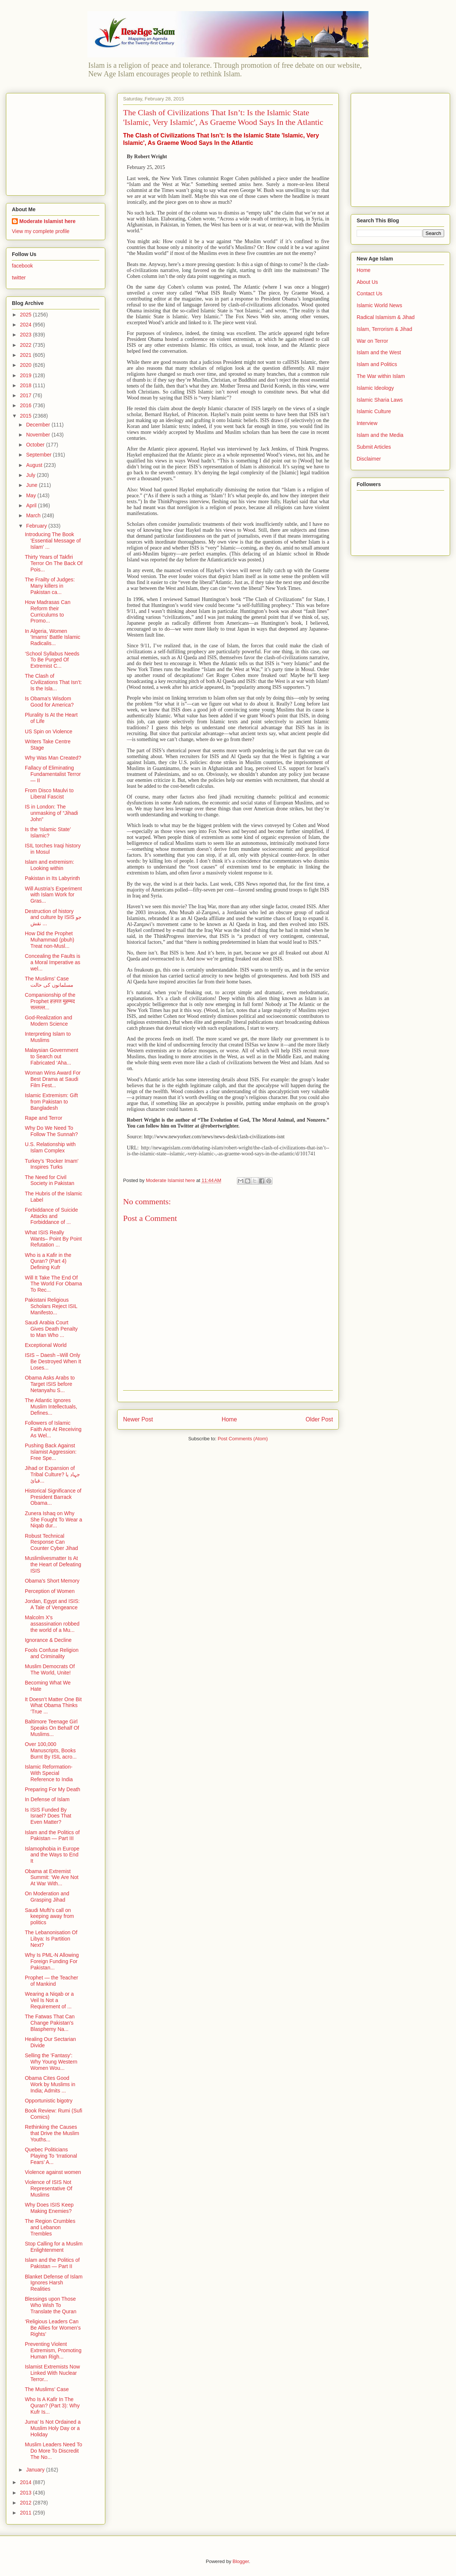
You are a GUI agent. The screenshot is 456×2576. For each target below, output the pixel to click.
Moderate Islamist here (47, 221)
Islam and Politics (377, 364)
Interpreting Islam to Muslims (48, 1037)
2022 (26, 345)
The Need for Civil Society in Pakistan (49, 1180)
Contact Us (369, 293)
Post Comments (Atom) (243, 1438)
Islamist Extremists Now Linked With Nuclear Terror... (52, 2373)
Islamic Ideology (375, 388)
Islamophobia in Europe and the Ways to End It (52, 1855)
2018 (26, 385)
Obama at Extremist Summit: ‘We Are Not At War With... (52, 1877)
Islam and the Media (380, 435)
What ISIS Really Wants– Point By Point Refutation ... (53, 1238)
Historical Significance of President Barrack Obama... (53, 1497)
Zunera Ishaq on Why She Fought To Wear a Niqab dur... (53, 1519)
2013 (26, 2493)
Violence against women (53, 2172)
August (34, 465)
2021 (26, 355)
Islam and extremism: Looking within (49, 865)
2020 (26, 365)
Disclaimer (369, 459)
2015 (26, 416)
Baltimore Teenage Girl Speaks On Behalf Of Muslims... (52, 1728)
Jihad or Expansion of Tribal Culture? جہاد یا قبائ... (52, 1474)
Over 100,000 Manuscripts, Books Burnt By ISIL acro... (51, 1750)
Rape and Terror (43, 1118)
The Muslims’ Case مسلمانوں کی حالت (49, 982)
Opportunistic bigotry (48, 2101)
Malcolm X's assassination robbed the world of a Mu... (52, 1623)
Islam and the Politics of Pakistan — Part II (52, 2263)
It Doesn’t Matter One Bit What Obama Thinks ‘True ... (53, 1705)
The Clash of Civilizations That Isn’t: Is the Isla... (53, 682)
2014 (26, 2482)
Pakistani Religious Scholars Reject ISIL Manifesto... (51, 1306)
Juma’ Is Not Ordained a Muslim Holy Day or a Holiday (52, 2428)
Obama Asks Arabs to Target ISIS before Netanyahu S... (50, 1384)
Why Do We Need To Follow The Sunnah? (51, 1131)
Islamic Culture (374, 411)
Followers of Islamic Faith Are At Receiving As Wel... (53, 1429)
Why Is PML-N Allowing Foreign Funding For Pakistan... (52, 1961)
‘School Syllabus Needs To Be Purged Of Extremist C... (52, 660)
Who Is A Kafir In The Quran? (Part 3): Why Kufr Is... (52, 2405)
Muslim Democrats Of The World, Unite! (50, 1669)
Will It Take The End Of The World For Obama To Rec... (53, 1284)
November (38, 435)
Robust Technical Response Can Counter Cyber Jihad (51, 1542)
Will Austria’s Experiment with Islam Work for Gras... (53, 895)
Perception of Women (50, 1591)
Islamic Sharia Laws (380, 400)
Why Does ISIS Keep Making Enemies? (49, 2208)
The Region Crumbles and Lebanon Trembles (50, 2227)
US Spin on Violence (48, 731)
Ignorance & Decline (48, 1640)
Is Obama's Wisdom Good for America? (49, 702)
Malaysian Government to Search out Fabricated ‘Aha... (51, 1056)
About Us (367, 282)
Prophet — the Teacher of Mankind (51, 1981)
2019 (26, 375)
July (31, 475)
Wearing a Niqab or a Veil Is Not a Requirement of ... (49, 2000)
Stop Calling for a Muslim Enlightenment (54, 2247)
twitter (19, 277)
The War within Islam (381, 376)
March (34, 515)
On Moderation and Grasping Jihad (47, 1896)
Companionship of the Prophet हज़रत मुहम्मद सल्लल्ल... (50, 1001)
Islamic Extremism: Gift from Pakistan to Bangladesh (51, 1101)
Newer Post (138, 1419)
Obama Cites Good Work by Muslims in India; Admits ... (50, 2084)
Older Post (319, 1419)
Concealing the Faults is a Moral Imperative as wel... (52, 962)
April (32, 505)
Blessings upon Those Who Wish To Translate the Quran (50, 2305)
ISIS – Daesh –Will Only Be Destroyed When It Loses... (53, 1361)
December (38, 425)
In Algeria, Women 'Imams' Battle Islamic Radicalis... (52, 637)
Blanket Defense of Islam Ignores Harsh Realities (54, 2283)
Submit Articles (374, 447)
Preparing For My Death (52, 1789)
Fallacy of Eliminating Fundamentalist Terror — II (53, 774)
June (32, 485)
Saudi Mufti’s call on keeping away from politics (49, 1916)
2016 (26, 405)
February (37, 526)
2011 (26, 2513)
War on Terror (372, 341)
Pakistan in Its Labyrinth (52, 878)
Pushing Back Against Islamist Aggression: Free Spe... (51, 1452)
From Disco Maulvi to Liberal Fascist (49, 793)
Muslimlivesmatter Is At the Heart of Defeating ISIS (53, 1564)
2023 (26, 335)
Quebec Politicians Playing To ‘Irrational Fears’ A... (51, 2156)
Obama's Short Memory (52, 1581)
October (36, 445)
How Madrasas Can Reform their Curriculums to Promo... (47, 611)
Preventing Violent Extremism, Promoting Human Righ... (53, 2350)
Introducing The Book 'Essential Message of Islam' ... (53, 540)
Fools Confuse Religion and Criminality (52, 1653)
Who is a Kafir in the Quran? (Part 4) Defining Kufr (48, 1261)
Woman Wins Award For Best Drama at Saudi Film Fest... (52, 1079)
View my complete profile (40, 231)
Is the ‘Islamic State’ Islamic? (48, 832)
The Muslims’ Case (47, 2389)
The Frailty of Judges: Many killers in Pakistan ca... (50, 586)
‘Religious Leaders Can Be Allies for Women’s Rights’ (53, 2327)
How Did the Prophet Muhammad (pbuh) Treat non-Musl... (49, 939)
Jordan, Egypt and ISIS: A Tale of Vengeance (52, 1604)
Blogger (240, 2561)
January (36, 2470)
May (31, 495)
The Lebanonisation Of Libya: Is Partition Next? (51, 1938)
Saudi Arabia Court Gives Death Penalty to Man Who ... (51, 1328)
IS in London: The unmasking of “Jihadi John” (51, 813)
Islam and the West (379, 352)
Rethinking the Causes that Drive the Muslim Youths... (52, 2133)
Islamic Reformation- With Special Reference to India (49, 1773)
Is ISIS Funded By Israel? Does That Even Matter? (48, 1816)
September (39, 455)
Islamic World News (379, 305)
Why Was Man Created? (53, 758)
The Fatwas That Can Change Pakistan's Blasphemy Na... (50, 2023)
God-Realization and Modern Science (48, 1021)
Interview (367, 423)
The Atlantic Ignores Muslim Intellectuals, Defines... (51, 1406)
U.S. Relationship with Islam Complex (50, 1147)
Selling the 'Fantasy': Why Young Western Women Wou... (51, 2061)
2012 (26, 2503)
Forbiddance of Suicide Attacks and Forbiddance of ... (51, 1216)
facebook (22, 266)
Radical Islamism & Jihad (385, 317)
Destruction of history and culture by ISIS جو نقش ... (53, 917)
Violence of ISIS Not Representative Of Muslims (48, 2188)
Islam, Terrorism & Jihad (384, 329)
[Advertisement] (58, 142)
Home (229, 1419)
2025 (26, 315)
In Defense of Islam (47, 1799)
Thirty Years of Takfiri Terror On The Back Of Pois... (54, 563)
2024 (26, 325)
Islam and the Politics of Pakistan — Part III (52, 1835)
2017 (26, 395)
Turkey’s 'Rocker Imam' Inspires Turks (52, 1164)
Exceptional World (46, 1345)
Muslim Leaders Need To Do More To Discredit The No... (53, 2450)
